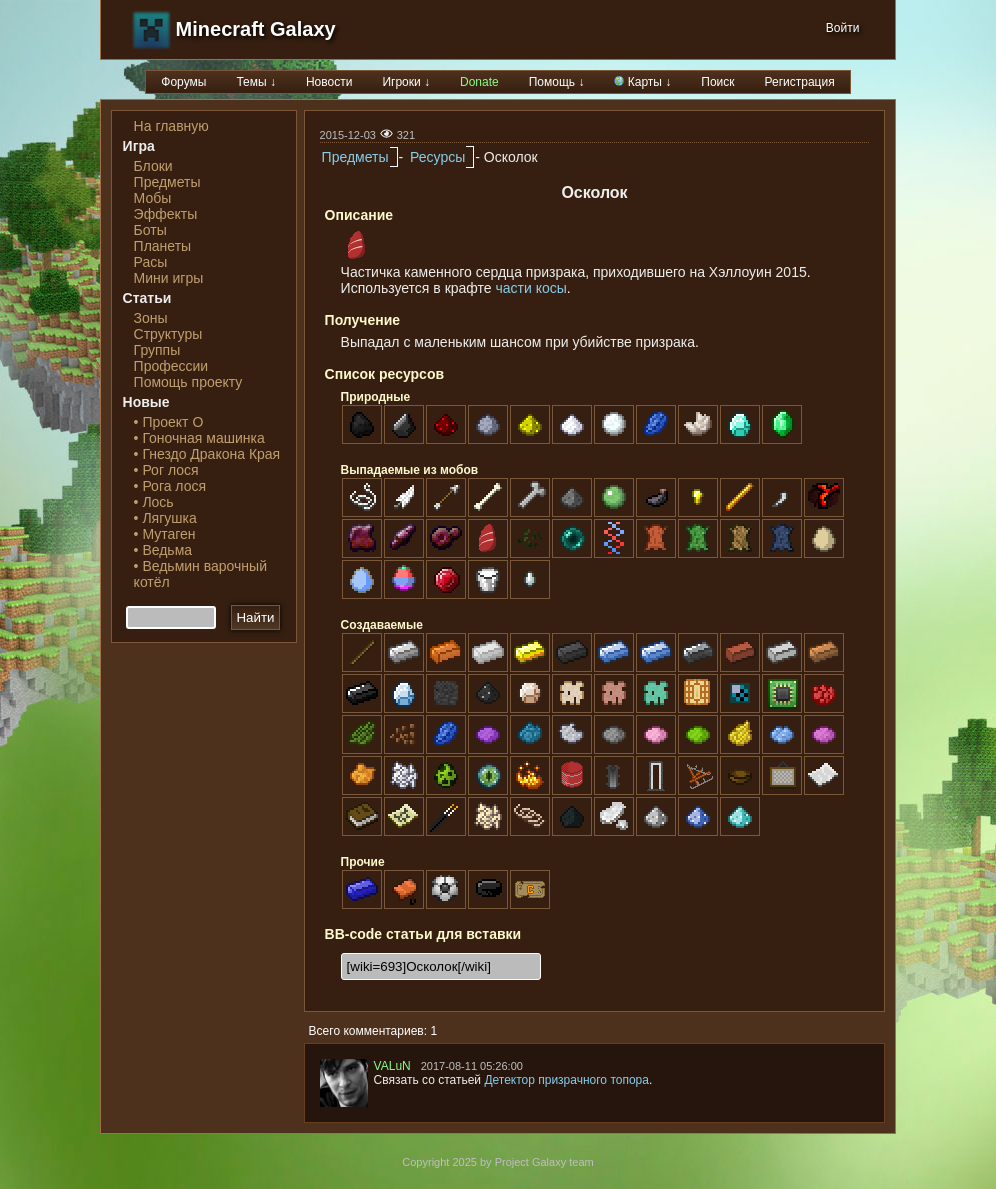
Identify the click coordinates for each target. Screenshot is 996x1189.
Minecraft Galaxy (256, 29)
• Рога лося (170, 486)
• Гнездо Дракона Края (207, 454)
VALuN (392, 1066)
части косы (531, 288)
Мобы (153, 198)
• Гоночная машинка (199, 438)
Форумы (183, 82)
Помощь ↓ (557, 82)
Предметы (167, 182)
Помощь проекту (188, 382)
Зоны (151, 318)
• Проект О (169, 422)
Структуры (168, 334)
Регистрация (800, 82)
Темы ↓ (256, 82)
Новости (329, 82)
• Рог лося (166, 470)
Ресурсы (437, 157)
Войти (843, 28)
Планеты (163, 246)
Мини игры (169, 278)
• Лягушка (165, 518)
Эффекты (166, 214)
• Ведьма (163, 550)
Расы (151, 262)
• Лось (154, 502)
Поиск (717, 82)
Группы (157, 350)
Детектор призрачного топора (566, 1080)
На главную (171, 126)
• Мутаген (165, 534)
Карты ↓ (642, 82)
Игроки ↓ (406, 82)
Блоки (153, 166)
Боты (150, 230)
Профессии (171, 366)
